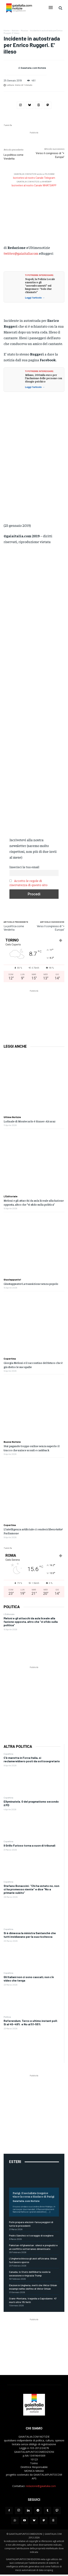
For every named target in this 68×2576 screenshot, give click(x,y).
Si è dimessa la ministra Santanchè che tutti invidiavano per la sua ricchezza (30, 1934)
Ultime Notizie (12, 1117)
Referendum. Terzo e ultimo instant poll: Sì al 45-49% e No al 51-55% (31, 2022)
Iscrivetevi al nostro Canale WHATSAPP (34, 185)
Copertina (8, 1753)
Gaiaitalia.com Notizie (26, 2200)
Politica (7, 2017)
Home (6, 30)
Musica (24, 30)
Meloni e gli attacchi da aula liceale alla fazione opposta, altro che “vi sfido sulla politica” (31, 1621)
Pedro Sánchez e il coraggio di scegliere (31, 2235)
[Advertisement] (34, 1703)
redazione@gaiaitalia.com (41, 2486)
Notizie (15, 30)
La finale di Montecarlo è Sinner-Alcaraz (29, 1121)
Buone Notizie (12, 1441)
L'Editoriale (9, 1614)
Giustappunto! (12, 1279)
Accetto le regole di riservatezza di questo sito (28, 883)
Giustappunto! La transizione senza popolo (31, 1283)
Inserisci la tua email (24, 867)
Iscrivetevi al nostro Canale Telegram (34, 177)
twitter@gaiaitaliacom (21, 253)
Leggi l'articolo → (35, 297)
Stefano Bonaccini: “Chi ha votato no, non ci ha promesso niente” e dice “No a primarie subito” (31, 1889)
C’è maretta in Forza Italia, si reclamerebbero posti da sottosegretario (32, 1759)
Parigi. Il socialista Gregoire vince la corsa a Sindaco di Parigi (33, 2194)
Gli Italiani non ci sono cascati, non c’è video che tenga (29, 1978)
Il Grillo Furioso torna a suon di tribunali (29, 1845)
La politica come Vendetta (14, 927)
